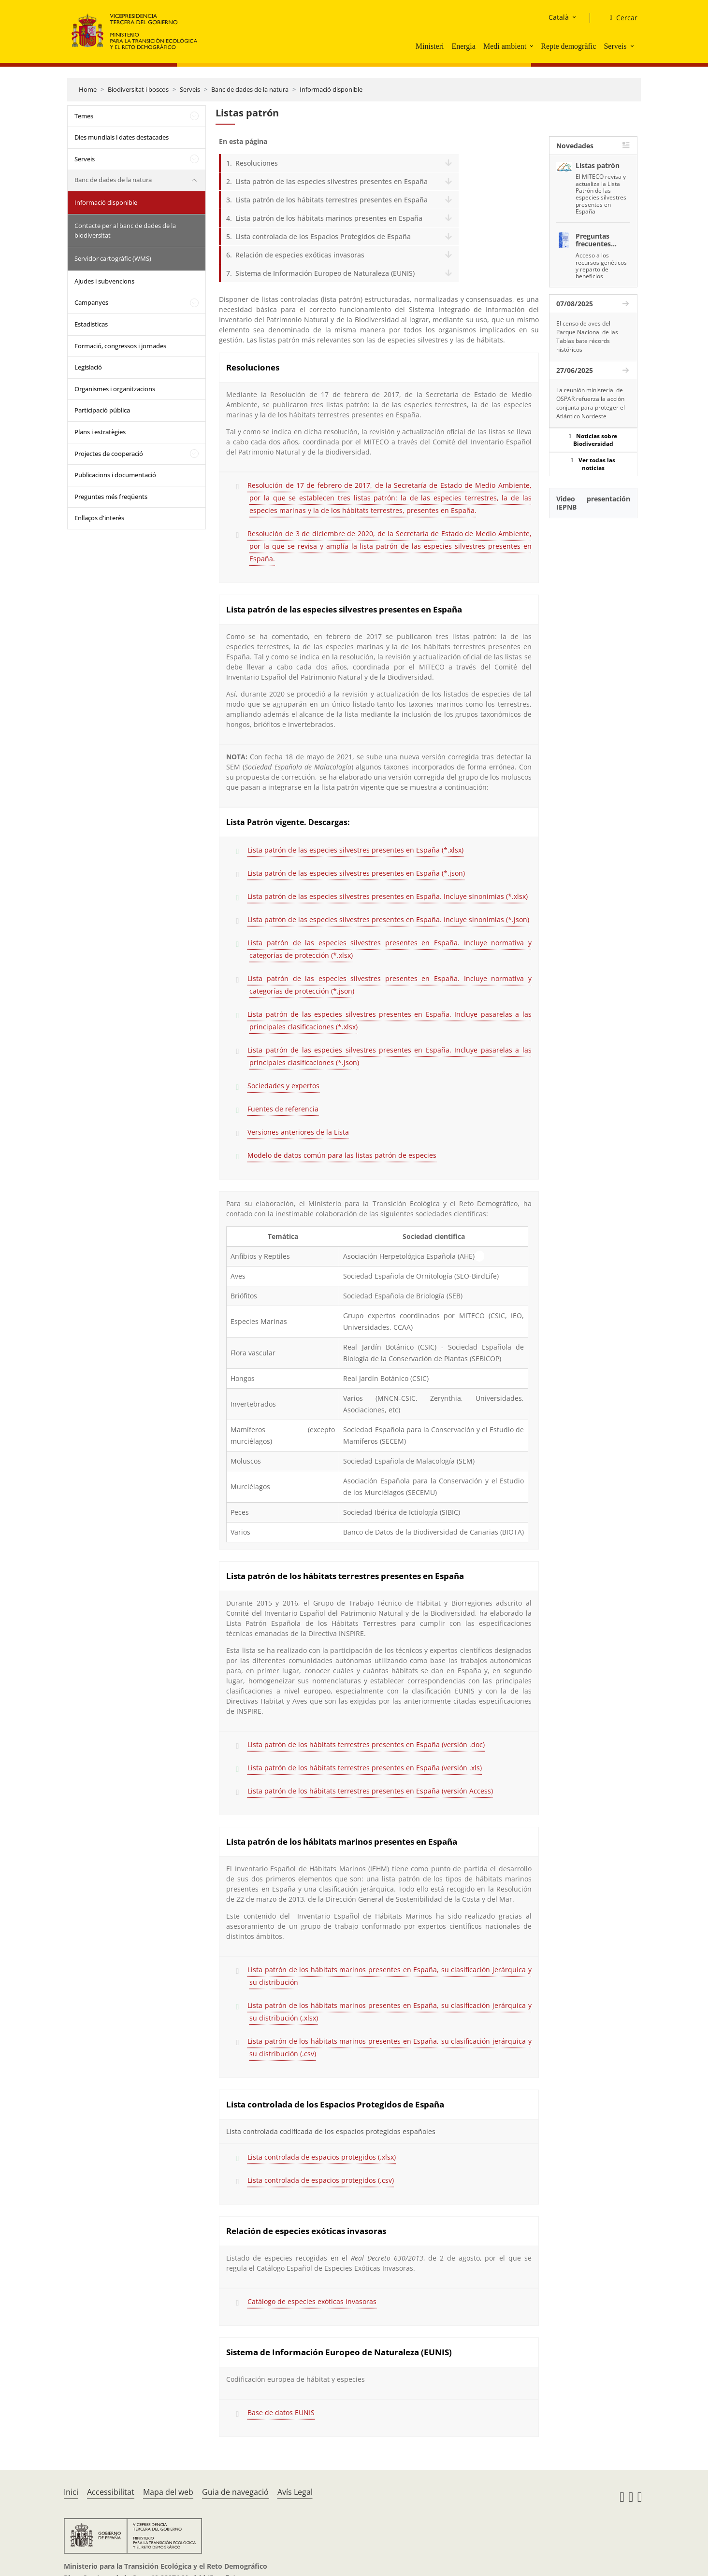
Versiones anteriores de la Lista (298, 1132)
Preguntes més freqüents (110, 496)
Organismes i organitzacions (114, 388)
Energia (463, 46)
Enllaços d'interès (99, 517)
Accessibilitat (110, 2492)
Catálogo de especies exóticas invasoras (311, 2301)
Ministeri (430, 46)
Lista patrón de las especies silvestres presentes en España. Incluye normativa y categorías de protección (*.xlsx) (389, 949)
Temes (83, 116)
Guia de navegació (235, 2492)
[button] (532, 46)
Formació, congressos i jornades (120, 346)
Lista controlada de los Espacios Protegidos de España (323, 236)
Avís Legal (295, 2492)
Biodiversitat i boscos (138, 89)
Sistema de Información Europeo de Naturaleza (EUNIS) (325, 273)
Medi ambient (504, 46)
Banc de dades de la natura (250, 89)
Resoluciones (256, 163)
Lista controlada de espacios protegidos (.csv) (320, 2180)
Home (88, 89)
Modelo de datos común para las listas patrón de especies (341, 1155)
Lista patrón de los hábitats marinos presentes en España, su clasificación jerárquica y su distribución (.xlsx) (389, 2011)
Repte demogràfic (568, 46)
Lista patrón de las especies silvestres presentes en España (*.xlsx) (355, 849)
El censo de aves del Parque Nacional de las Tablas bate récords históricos (587, 336)
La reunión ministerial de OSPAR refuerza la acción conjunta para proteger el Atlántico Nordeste (590, 403)
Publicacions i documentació (115, 474)
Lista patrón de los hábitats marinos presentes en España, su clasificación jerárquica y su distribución (389, 1976)
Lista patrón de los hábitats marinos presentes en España (328, 218)
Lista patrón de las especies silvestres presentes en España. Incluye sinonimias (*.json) (388, 919)
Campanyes (91, 302)
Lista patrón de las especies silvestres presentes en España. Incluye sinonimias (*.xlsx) (387, 896)
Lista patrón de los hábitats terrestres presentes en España (331, 199)
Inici (71, 2492)
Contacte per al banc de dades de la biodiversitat (125, 230)
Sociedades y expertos (283, 1085)
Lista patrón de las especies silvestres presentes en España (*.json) (356, 873)
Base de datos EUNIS (281, 2412)
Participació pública (102, 410)
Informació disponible (331, 89)
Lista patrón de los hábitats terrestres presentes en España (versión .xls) (364, 1767)
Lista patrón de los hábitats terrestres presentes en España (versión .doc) (366, 1744)
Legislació (88, 367)
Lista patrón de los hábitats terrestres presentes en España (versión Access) (370, 1790)
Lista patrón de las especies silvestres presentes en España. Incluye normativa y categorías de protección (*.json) (389, 985)
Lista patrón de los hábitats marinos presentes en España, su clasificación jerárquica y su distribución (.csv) (389, 2047)
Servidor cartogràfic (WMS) (112, 258)
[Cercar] (619, 18)
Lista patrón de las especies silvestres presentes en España (331, 181)
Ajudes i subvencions (104, 281)
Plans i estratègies (100, 431)
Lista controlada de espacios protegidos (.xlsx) (321, 2157)
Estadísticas (91, 324)
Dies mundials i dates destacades (121, 137)
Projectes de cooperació (108, 453)
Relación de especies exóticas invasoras (299, 254)
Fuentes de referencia (282, 1108)
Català (559, 17)
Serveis (615, 46)
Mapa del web (168, 2492)
